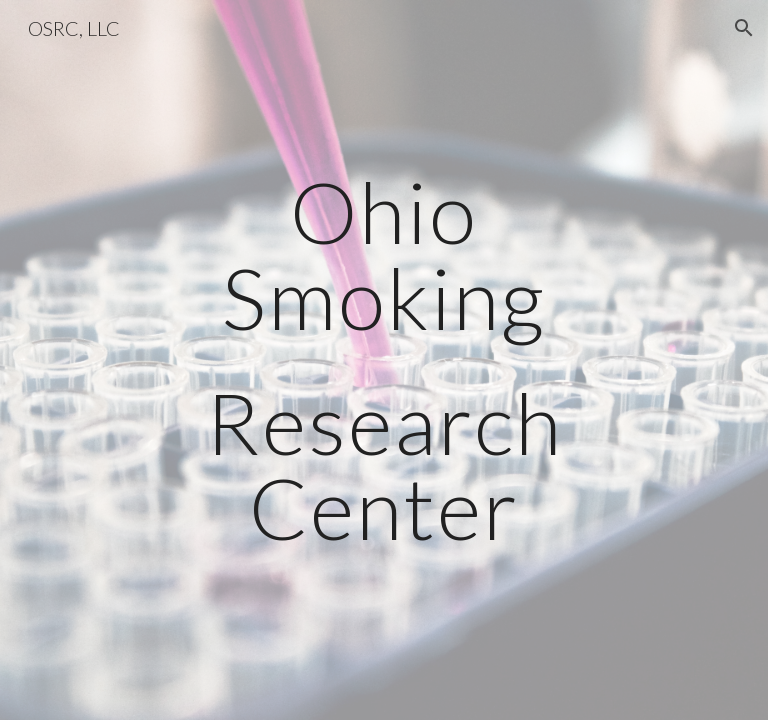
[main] (383, 359)
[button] (744, 28)
